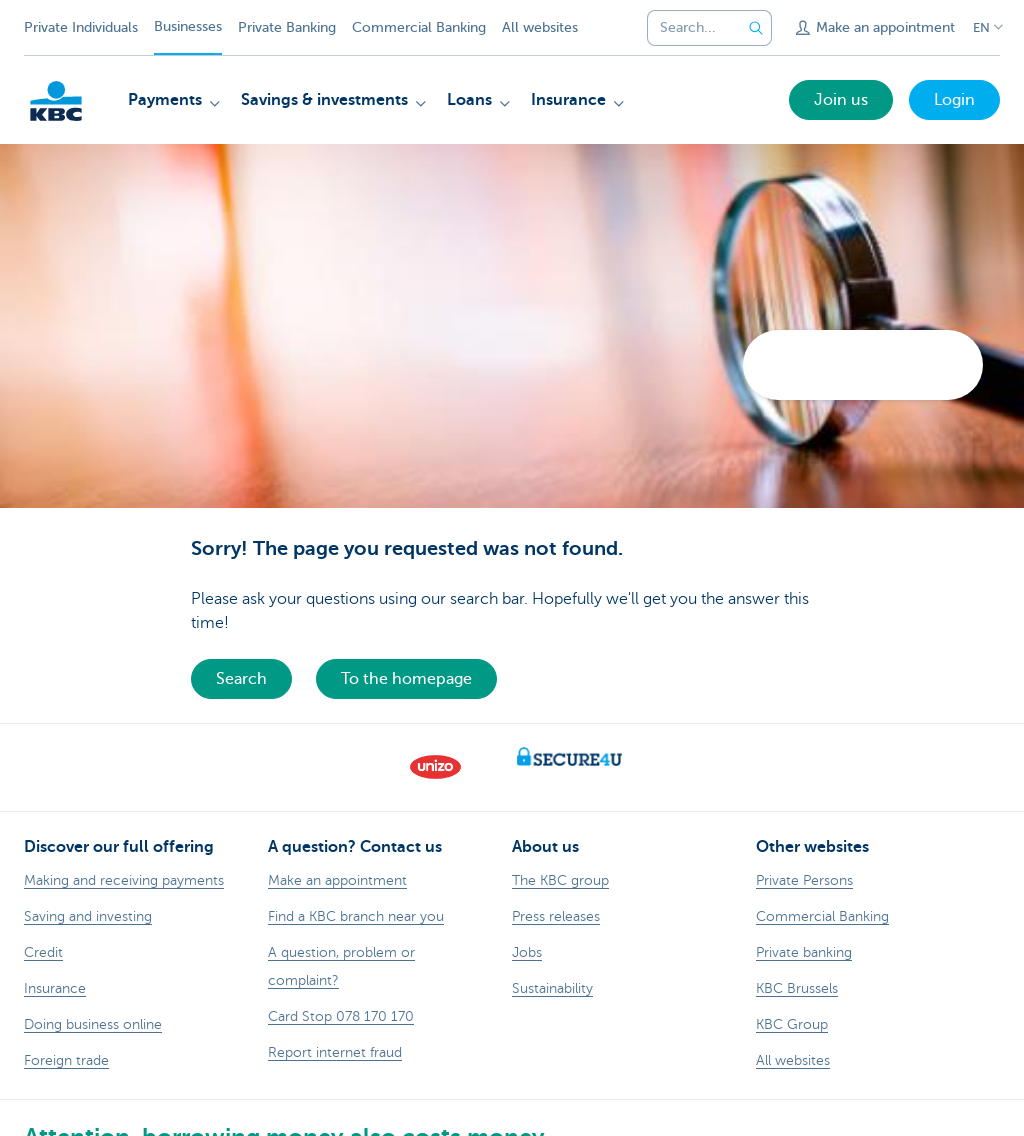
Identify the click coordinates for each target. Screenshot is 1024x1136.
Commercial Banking (419, 27)
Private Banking (287, 27)
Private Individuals (81, 27)
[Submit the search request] (756, 28)
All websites (540, 27)
